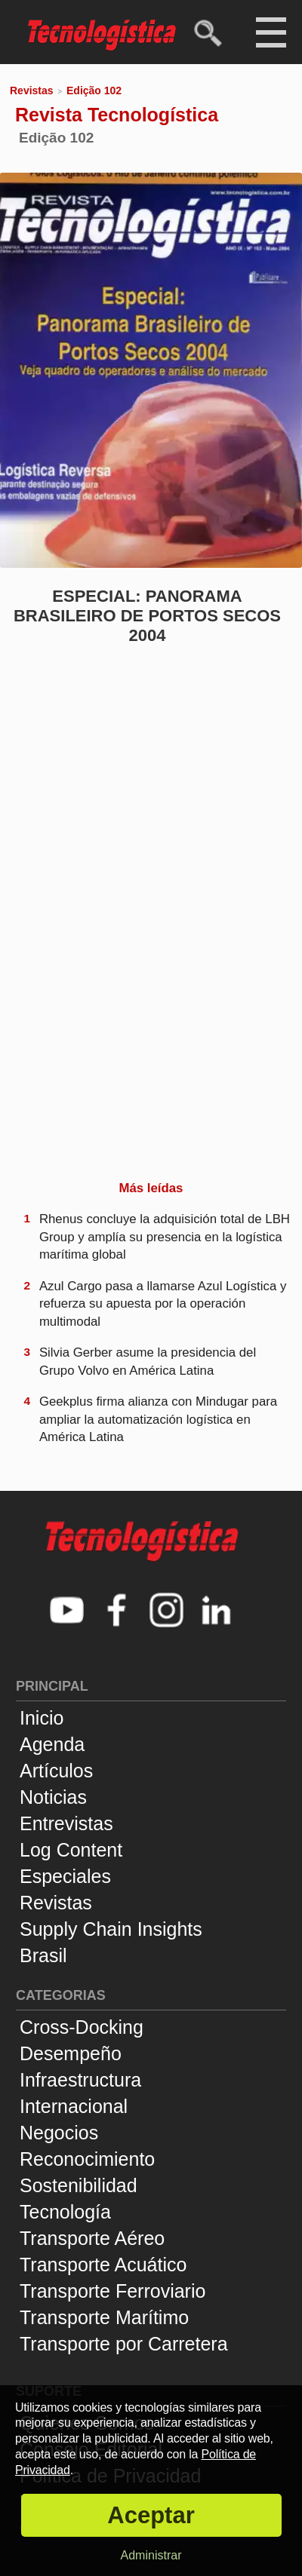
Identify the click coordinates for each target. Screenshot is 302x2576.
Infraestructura (80, 2079)
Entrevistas (66, 1823)
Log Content (71, 1849)
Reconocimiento (87, 2159)
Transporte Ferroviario (112, 2291)
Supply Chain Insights (111, 1929)
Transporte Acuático (103, 2264)
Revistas (32, 90)
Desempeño (71, 2053)
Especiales (65, 1876)
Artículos (56, 1770)
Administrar (151, 2555)
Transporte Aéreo (92, 2238)
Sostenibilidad (78, 2185)
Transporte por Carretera (124, 2343)
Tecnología (65, 2211)
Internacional (74, 2106)
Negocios (59, 2132)
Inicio (41, 1717)
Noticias (53, 1797)
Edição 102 (94, 90)
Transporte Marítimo (104, 2317)
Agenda (52, 1744)
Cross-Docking (81, 2027)
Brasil (43, 1955)
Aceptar (150, 2515)
